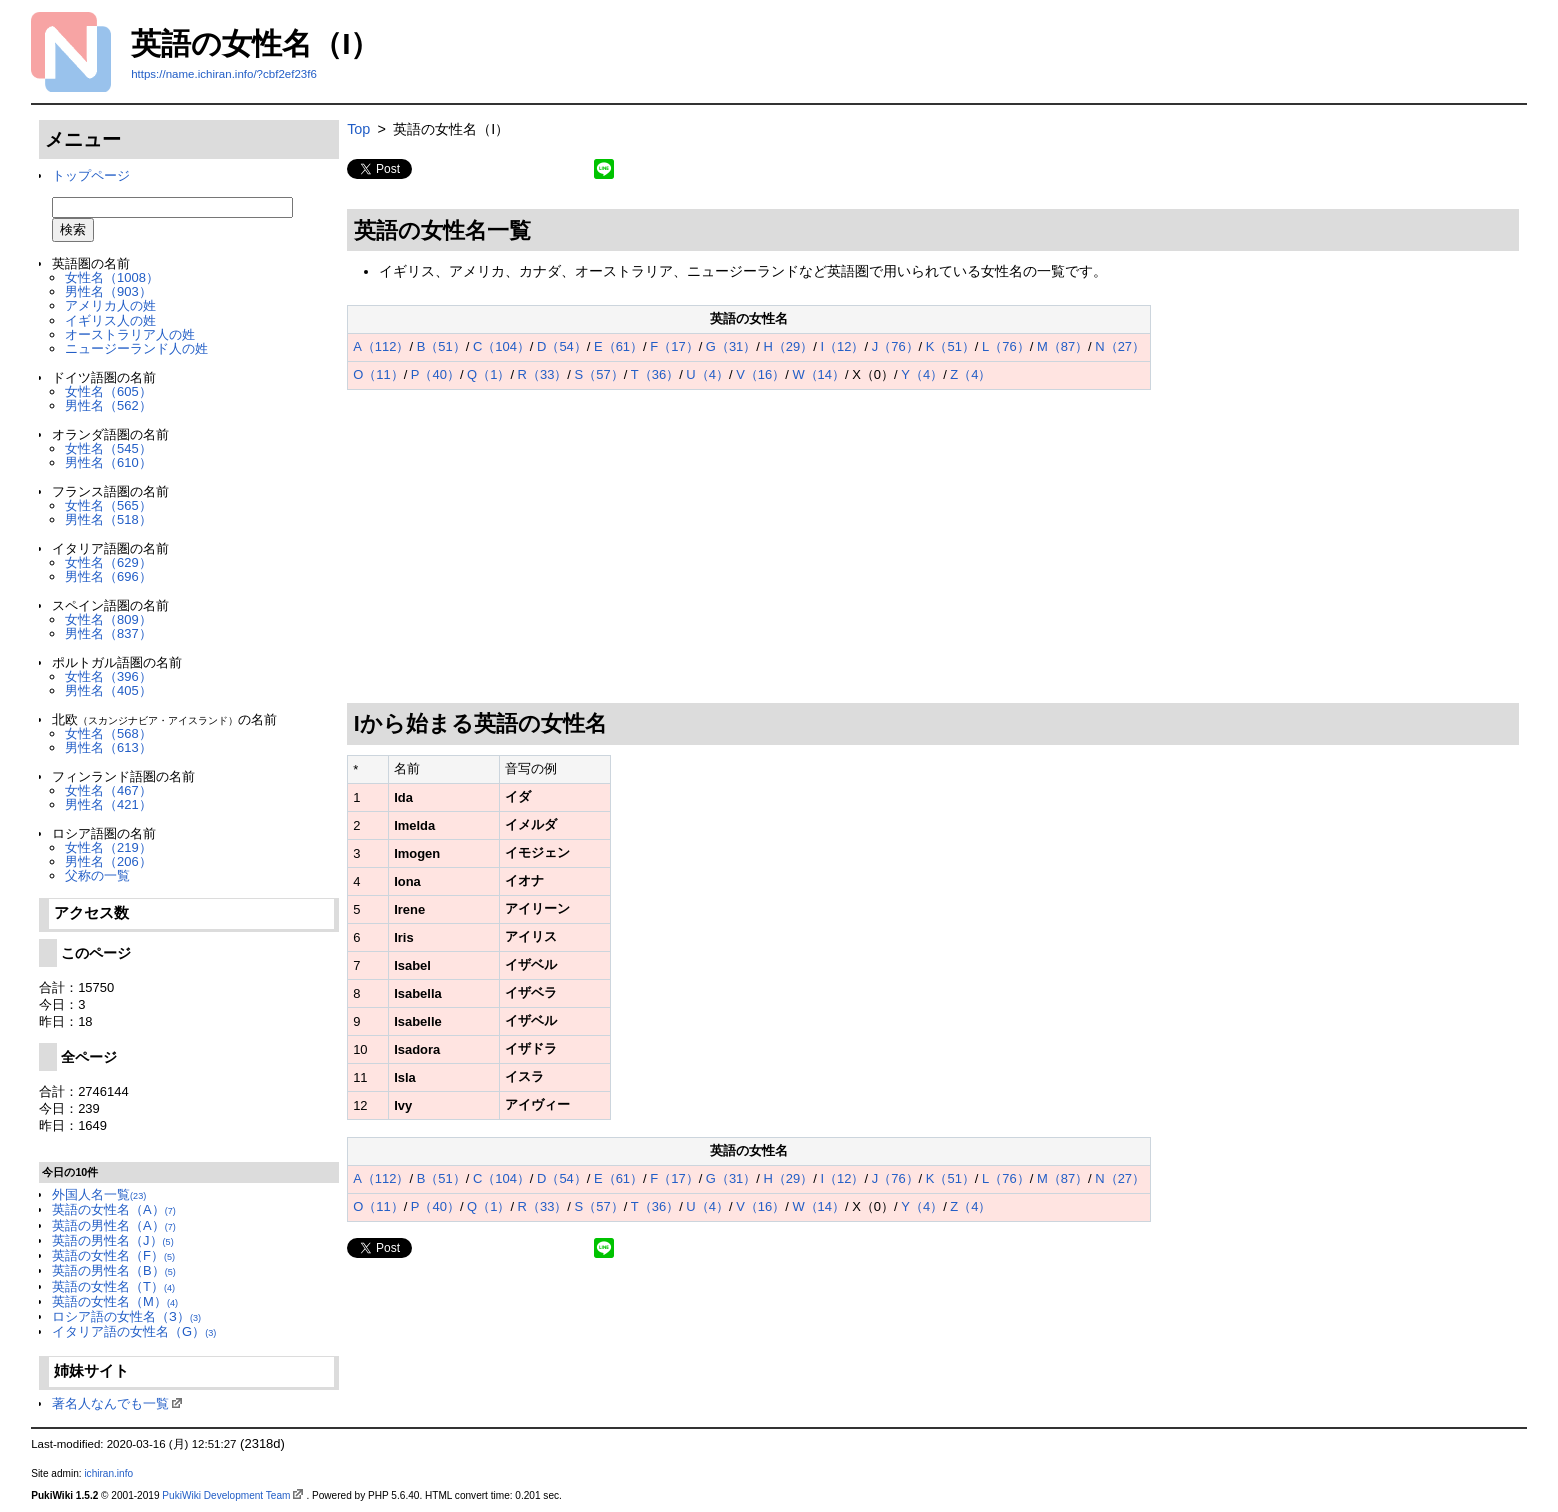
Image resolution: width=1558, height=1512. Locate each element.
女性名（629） (108, 562)
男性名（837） (108, 633)
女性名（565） (108, 505)
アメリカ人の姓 (110, 305)
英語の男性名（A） (114, 1225)
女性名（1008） (112, 277)
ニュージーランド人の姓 (136, 348)
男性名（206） (108, 861)
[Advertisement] (933, 547)
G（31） (731, 346)
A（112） (381, 346)
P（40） (435, 374)
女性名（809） (108, 619)
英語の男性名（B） (114, 1270)
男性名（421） (108, 804)
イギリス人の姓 (110, 320)
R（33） (543, 374)
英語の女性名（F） (113, 1255)
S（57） (599, 374)
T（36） (655, 374)
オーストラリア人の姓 (130, 334)
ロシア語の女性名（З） (126, 1316)
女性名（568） (108, 733)
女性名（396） (108, 676)
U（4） (707, 374)
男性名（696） (108, 576)
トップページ (91, 175)
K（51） (950, 346)
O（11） (378, 374)
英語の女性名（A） (114, 1209)
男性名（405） (108, 690)
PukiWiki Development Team (226, 1495)
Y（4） (922, 374)
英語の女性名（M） (115, 1301)
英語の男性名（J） (113, 1240)
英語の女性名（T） (113, 1286)
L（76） (1006, 346)
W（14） (818, 374)
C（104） (501, 346)
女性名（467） (108, 790)
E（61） (618, 346)
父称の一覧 (97, 875)
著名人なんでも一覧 (110, 1403)
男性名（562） (108, 405)
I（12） (842, 346)
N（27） (1120, 346)
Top (358, 129)
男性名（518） (108, 519)
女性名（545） (108, 448)
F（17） (674, 346)
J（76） (895, 346)
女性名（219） (108, 847)
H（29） (789, 346)
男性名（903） (108, 291)
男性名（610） (108, 462)
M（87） (1062, 346)
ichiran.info (108, 1473)
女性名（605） (108, 391)
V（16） (760, 374)
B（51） (441, 346)
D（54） (562, 346)
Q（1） (488, 374)
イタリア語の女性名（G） (134, 1331)
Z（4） (970, 374)
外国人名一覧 (99, 1194)
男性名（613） (108, 747)
